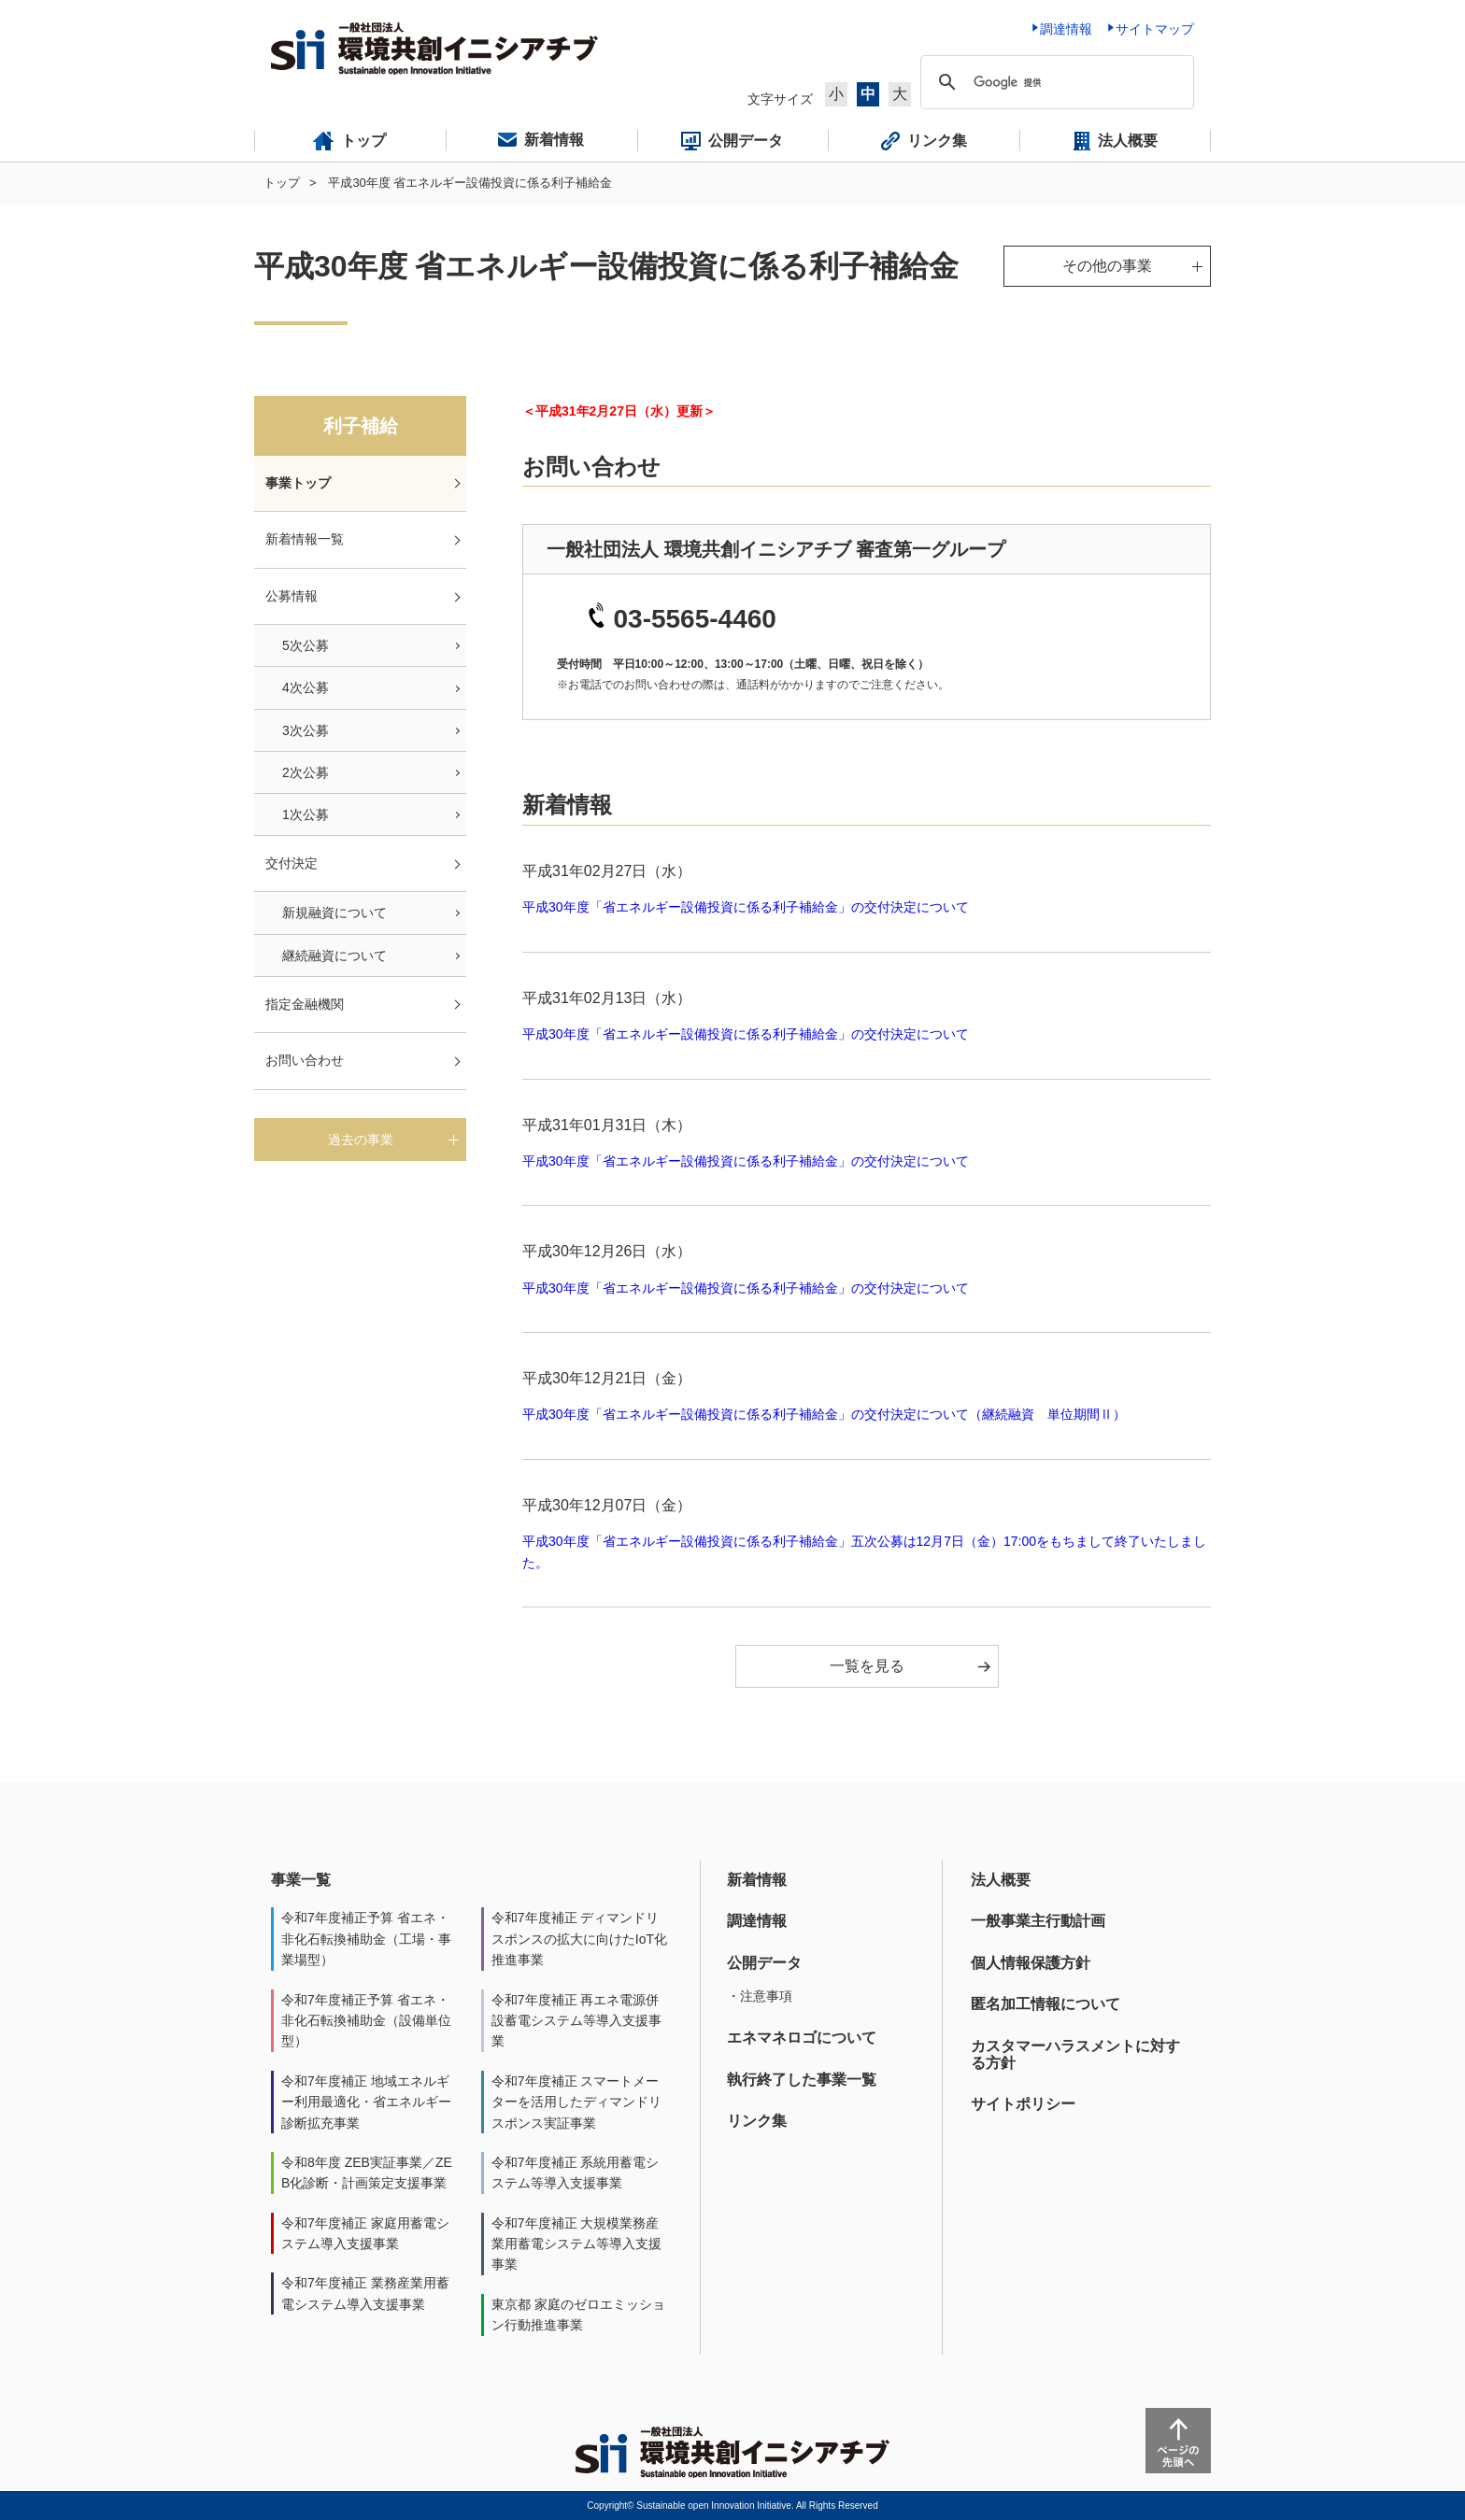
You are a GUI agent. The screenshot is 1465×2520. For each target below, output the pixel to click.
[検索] (1054, 82)
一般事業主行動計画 (1038, 1921)
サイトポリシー (1023, 2104)
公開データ (764, 1963)
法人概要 (1001, 1880)
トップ (281, 183)
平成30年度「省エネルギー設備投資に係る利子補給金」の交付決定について (745, 906)
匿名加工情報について (1045, 2004)
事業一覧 (301, 1880)
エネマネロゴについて (801, 2038)
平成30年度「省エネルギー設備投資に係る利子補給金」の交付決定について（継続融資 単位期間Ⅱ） (824, 1414)
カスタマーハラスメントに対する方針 (1075, 2054)
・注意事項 (759, 1996)
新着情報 (757, 1880)
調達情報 (757, 1921)
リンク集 (757, 2121)
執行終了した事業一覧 (801, 2080)
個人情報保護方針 (1030, 1963)
